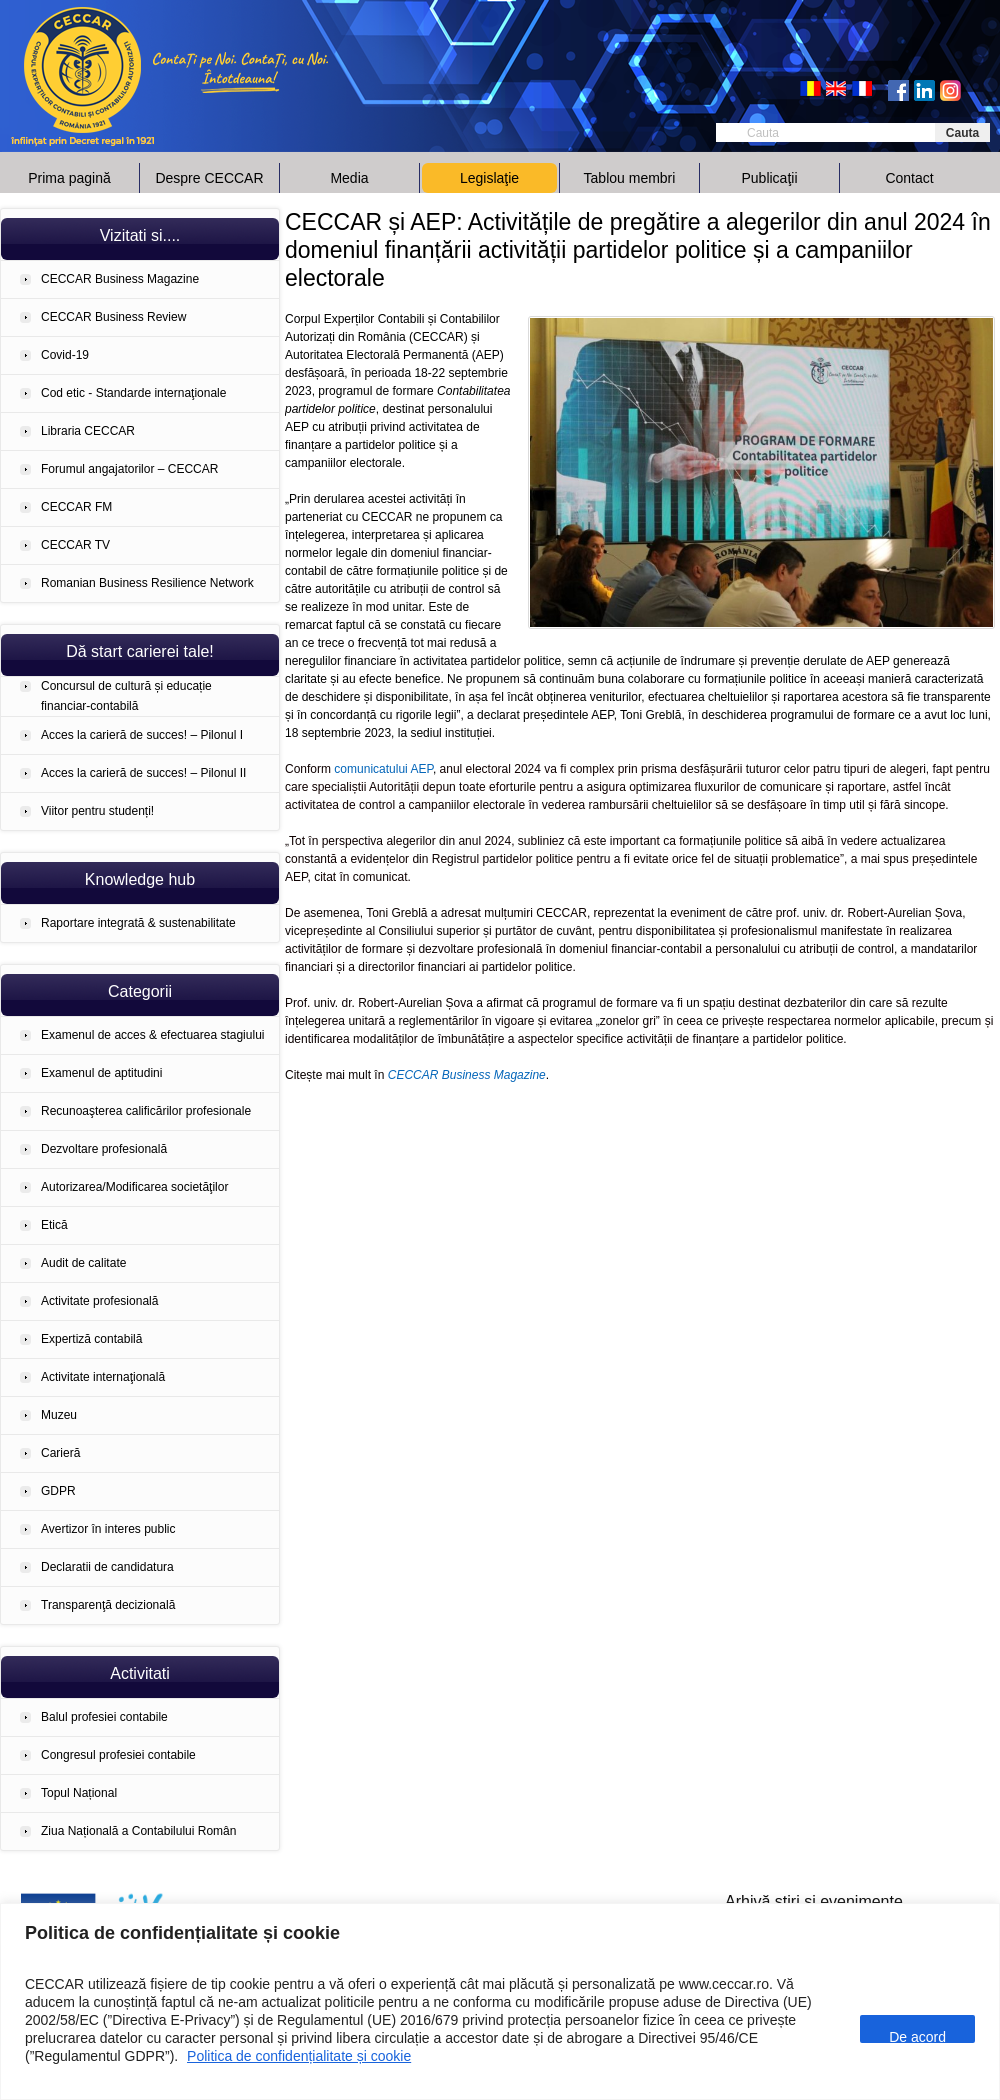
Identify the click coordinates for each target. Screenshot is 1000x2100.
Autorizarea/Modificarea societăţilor (134, 1187)
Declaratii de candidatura (107, 1567)
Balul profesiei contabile (104, 1717)
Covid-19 (65, 355)
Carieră (60, 1453)
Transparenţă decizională (108, 1605)
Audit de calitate (83, 1263)
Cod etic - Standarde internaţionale (133, 393)
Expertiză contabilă (91, 1339)
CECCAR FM (76, 507)
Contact (909, 178)
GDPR (58, 1491)
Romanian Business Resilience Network (147, 583)
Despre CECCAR (209, 178)
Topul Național (79, 1793)
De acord (917, 2036)
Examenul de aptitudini (101, 1073)
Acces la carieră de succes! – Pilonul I (142, 735)
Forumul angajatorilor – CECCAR (129, 469)
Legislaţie (489, 178)
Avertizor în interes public (108, 1529)
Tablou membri (630, 178)
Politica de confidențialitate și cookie (299, 2056)
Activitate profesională (99, 1301)
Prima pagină (69, 178)
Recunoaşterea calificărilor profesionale (146, 1111)
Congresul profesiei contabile (118, 1755)
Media (349, 178)
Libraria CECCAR (88, 431)
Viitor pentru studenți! (97, 811)
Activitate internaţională (103, 1377)
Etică (54, 1225)
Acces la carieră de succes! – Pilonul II (143, 773)
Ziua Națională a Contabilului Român (138, 1831)
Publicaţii (769, 178)
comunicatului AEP (383, 769)
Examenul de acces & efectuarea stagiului (152, 1035)
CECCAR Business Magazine (120, 279)
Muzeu (59, 1415)
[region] (500, 2001)
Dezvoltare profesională (104, 1149)
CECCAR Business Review (113, 317)
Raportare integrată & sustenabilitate (138, 923)
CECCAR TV (75, 545)
